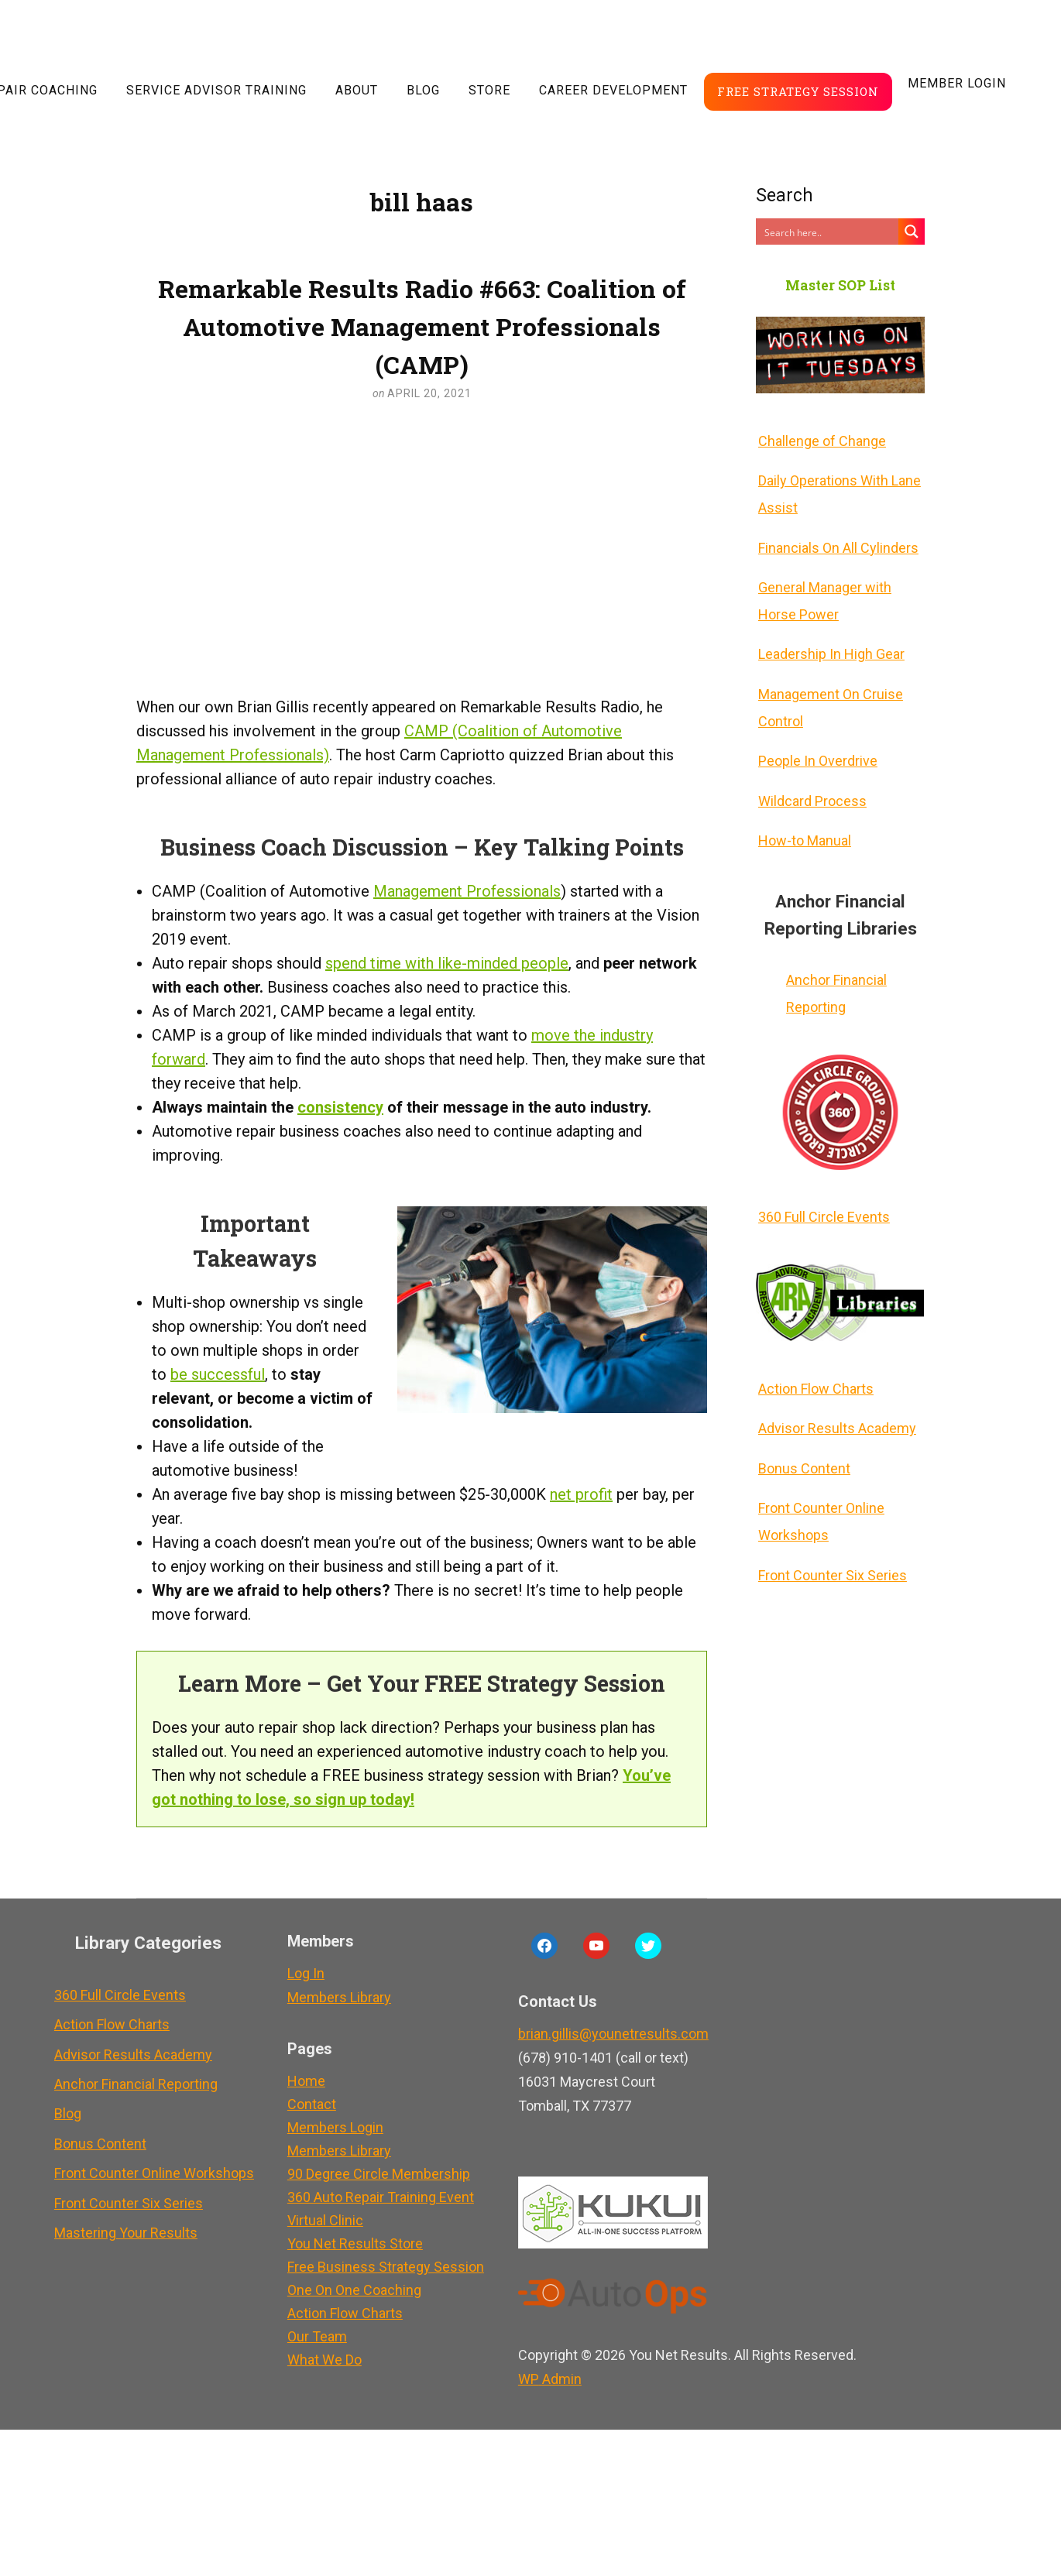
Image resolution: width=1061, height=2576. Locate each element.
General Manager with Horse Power (822, 591)
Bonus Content (802, 1433)
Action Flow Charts (813, 1358)
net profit (581, 1494)
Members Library (334, 1997)
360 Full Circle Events (822, 1190)
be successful (217, 1374)
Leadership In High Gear (829, 642)
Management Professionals (467, 891)
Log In (301, 1973)
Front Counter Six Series (830, 1534)
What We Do (320, 2359)
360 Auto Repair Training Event (376, 2197)
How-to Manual (802, 818)
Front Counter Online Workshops (819, 1483)
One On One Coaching (350, 2290)
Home (302, 2081)
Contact (307, 2104)
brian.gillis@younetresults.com (608, 2033)
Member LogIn (957, 83)
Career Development (613, 90)
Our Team (312, 2336)
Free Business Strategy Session (381, 2267)
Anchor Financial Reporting (834, 968)
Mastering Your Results (123, 2210)
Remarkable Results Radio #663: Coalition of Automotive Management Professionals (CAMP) (422, 326)
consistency (340, 1107)
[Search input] (827, 231)
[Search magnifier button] (911, 231)
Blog (423, 90)
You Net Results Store (350, 2243)
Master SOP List (840, 285)
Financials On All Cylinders (836, 541)
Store (489, 90)
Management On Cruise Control (828, 693)
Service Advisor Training (216, 90)
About (356, 90)
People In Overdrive (815, 744)
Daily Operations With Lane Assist (837, 490)
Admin (545, 2379)
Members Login (331, 2127)
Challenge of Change (820, 439)
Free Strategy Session (798, 91)
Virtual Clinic (321, 2220)
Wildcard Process (810, 781)
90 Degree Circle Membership (374, 2174)
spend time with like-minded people (446, 963)
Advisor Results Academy (835, 1395)
